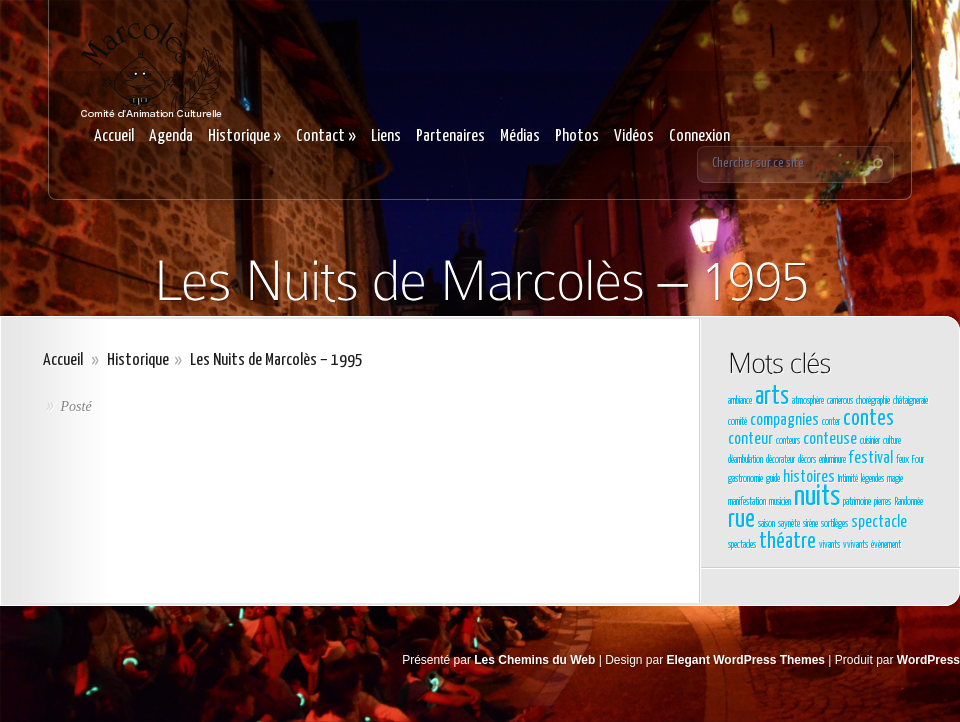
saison (766, 524)
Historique (244, 136)
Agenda (171, 136)
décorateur (780, 460)
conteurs (788, 441)
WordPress (928, 660)
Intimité (848, 479)
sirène (810, 524)
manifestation (747, 502)
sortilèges (834, 524)
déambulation (745, 460)
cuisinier (870, 441)
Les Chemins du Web (534, 660)
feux (902, 460)
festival (871, 458)
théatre (787, 542)
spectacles (742, 545)
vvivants (855, 545)
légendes (872, 479)
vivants (829, 545)
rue (741, 520)
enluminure (832, 460)
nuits (817, 497)
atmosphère (808, 401)
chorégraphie (873, 401)
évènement (886, 545)
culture (892, 441)
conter (831, 422)
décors (807, 460)
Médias (520, 136)
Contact (326, 136)
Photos (577, 136)
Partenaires (450, 136)
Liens (386, 136)
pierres (882, 502)
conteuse (830, 439)
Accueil (114, 136)
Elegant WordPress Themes (746, 660)
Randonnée (908, 502)
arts (772, 397)
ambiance (740, 401)
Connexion (699, 136)
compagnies (784, 420)
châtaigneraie (910, 401)
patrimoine (857, 502)
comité (737, 422)
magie (895, 479)
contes (868, 419)
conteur (750, 439)
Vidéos (634, 136)
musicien (780, 502)
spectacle (879, 522)
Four (918, 460)
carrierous (840, 401)
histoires (809, 477)
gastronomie (745, 479)
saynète (789, 524)
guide (773, 479)
